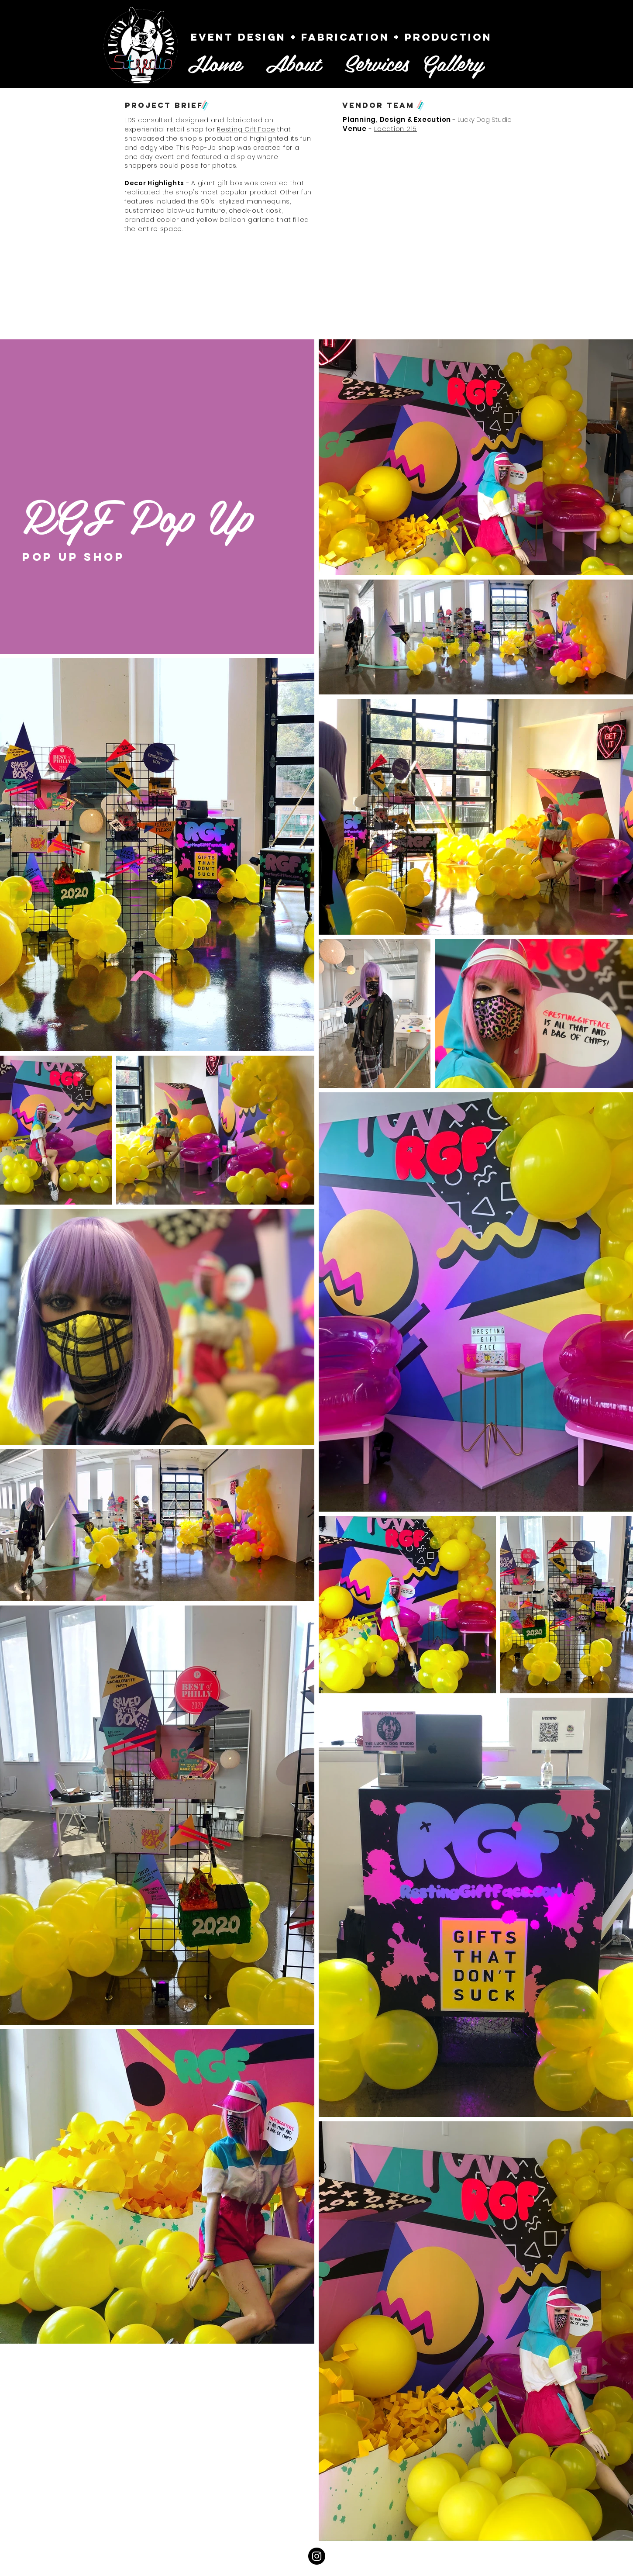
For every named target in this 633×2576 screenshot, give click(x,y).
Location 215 (395, 128)
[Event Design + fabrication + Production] (341, 37)
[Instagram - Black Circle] (316, 2556)
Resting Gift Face (246, 129)
